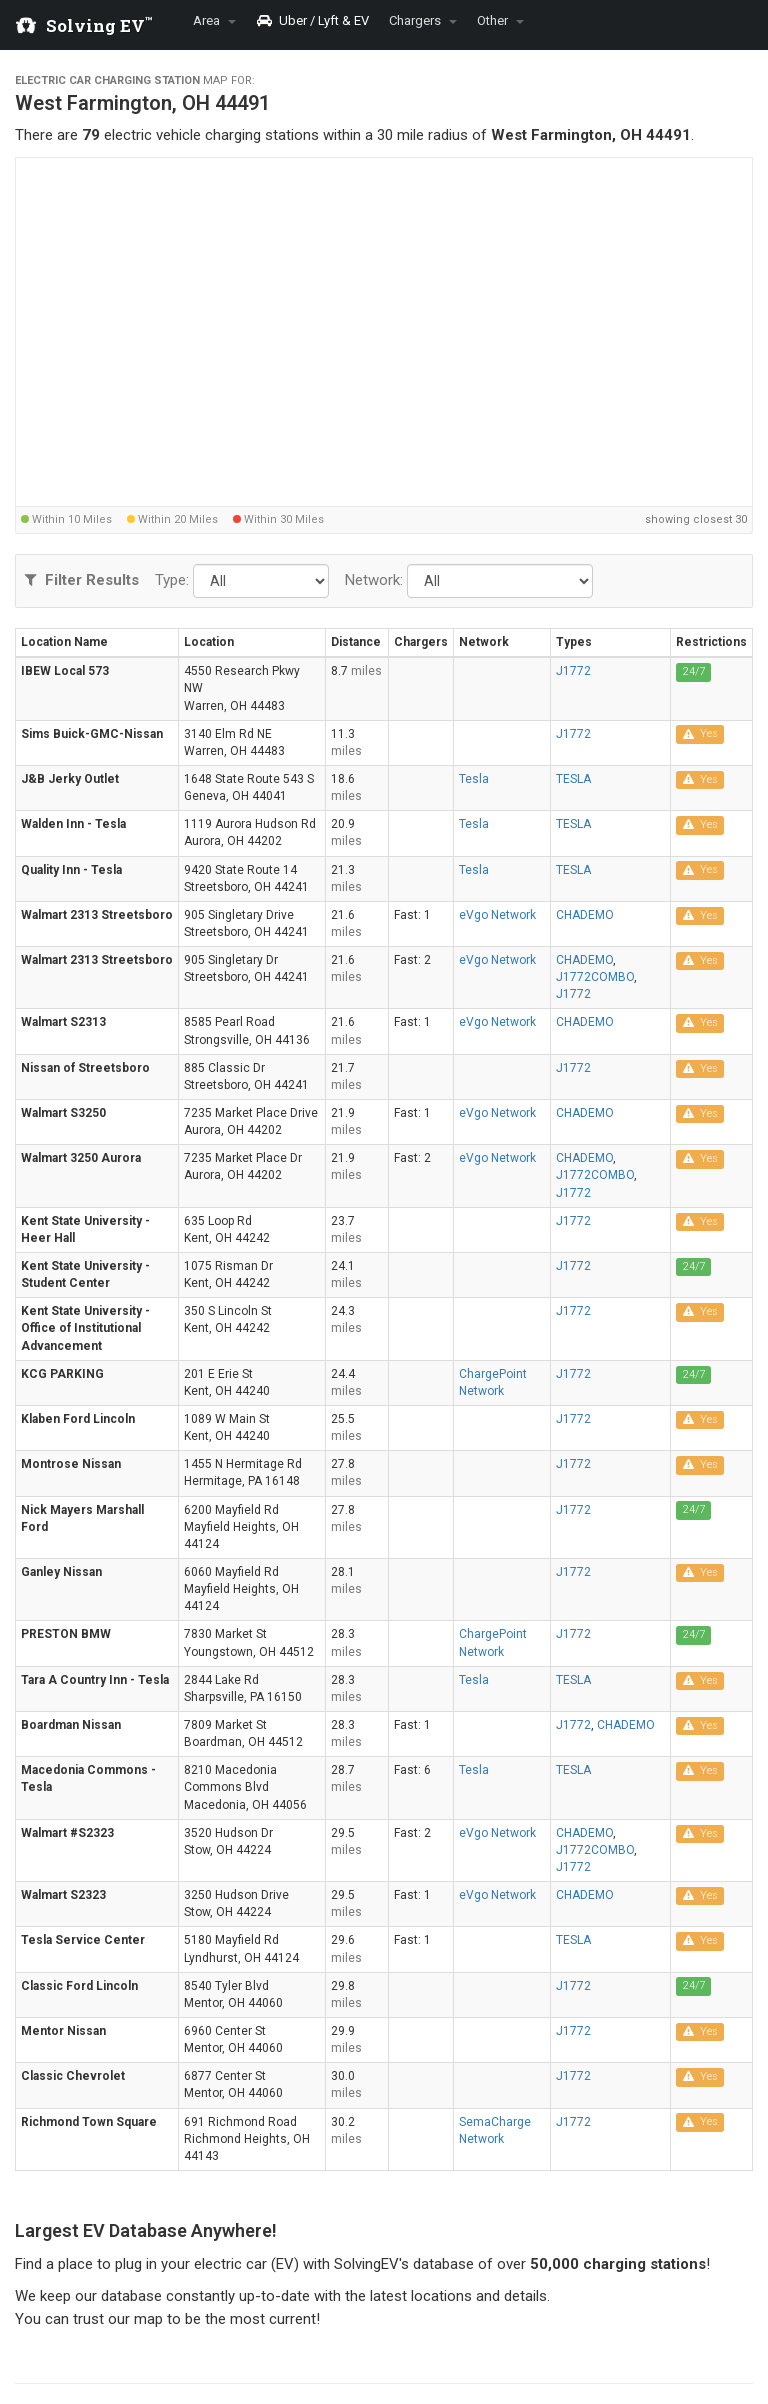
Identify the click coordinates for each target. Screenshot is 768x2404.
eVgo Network (497, 915)
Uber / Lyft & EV (312, 20)
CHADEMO (585, 915)
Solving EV (99, 25)
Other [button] (500, 20)
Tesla (474, 779)
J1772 (573, 671)
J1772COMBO (595, 977)
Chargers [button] (423, 20)
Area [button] (214, 20)
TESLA (573, 779)
